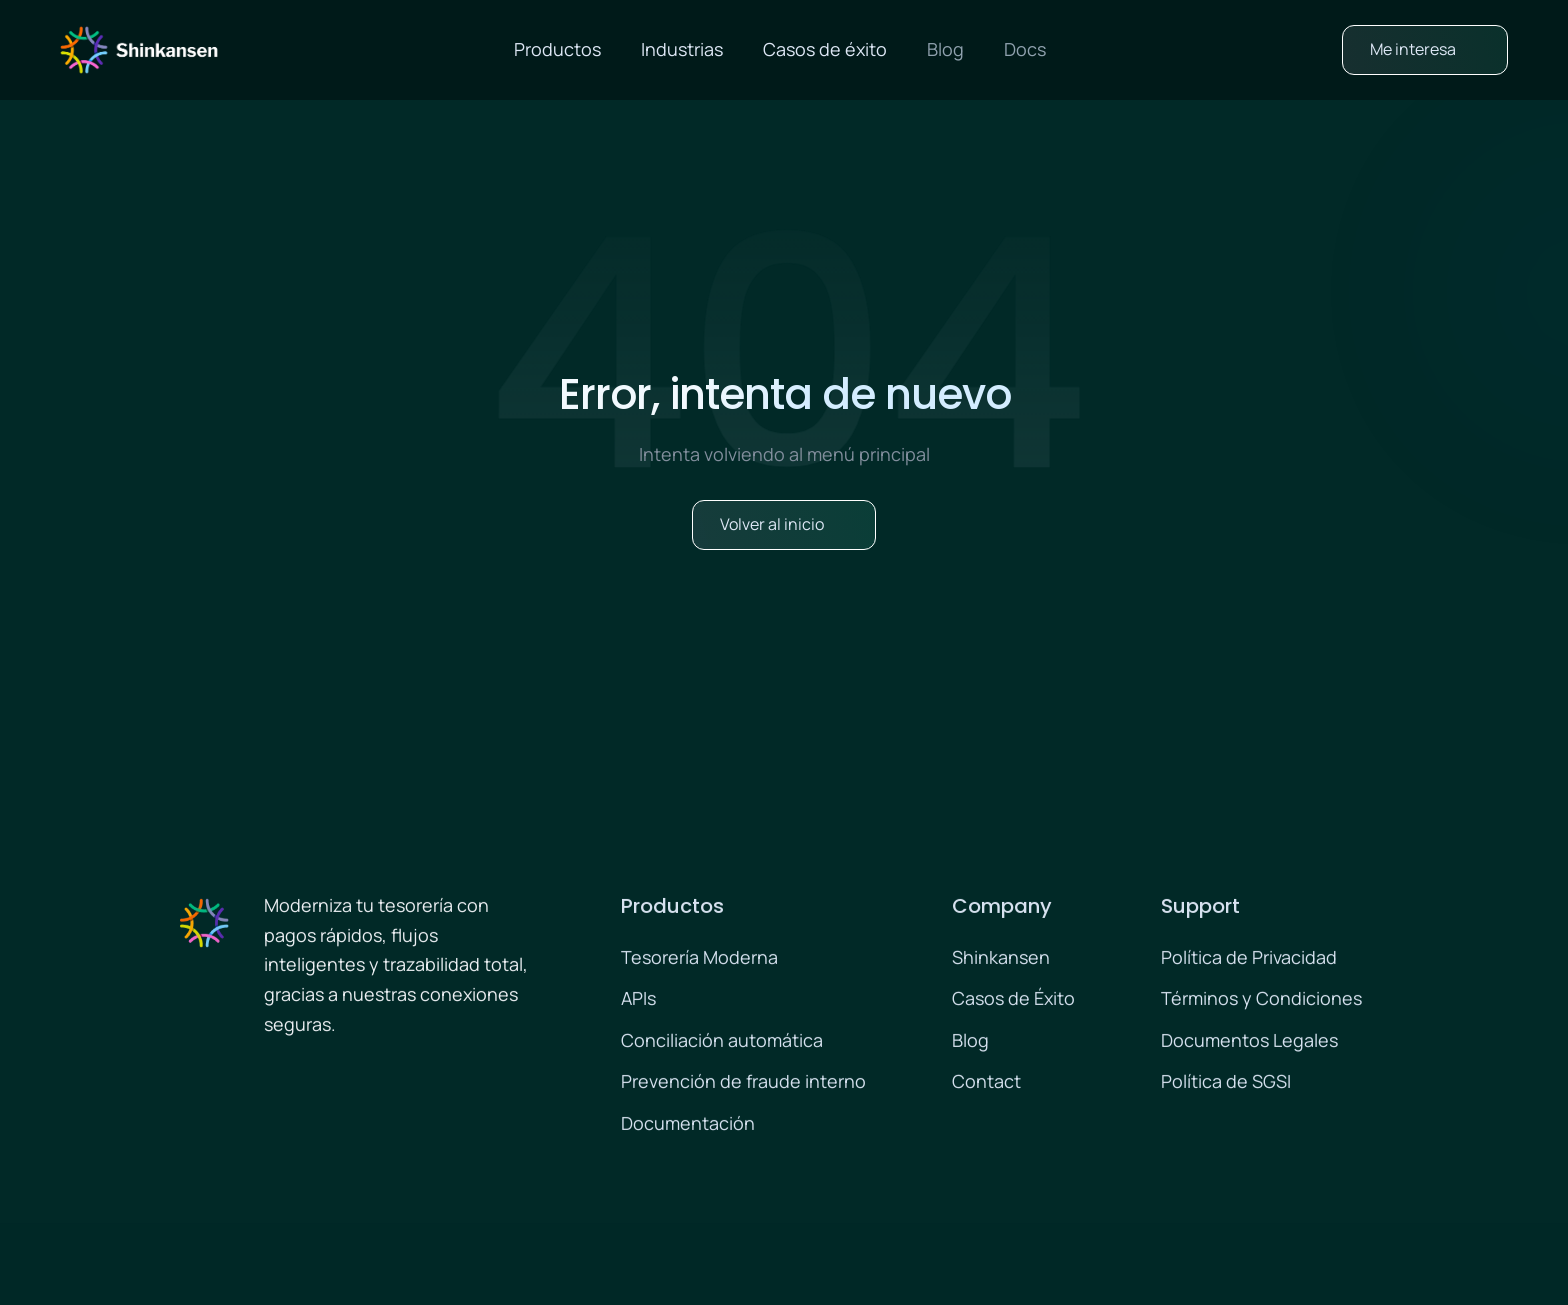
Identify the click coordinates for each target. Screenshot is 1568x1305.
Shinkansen (1001, 960)
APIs (638, 1001)
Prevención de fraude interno (743, 1084)
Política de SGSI (1226, 1084)
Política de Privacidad (1249, 960)
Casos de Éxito (1013, 1001)
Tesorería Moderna (699, 960)
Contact (986, 1084)
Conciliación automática (722, 1043)
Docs (1025, 49)
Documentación (688, 1126)
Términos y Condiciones (1261, 1001)
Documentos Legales (1249, 1043)
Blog (945, 49)
